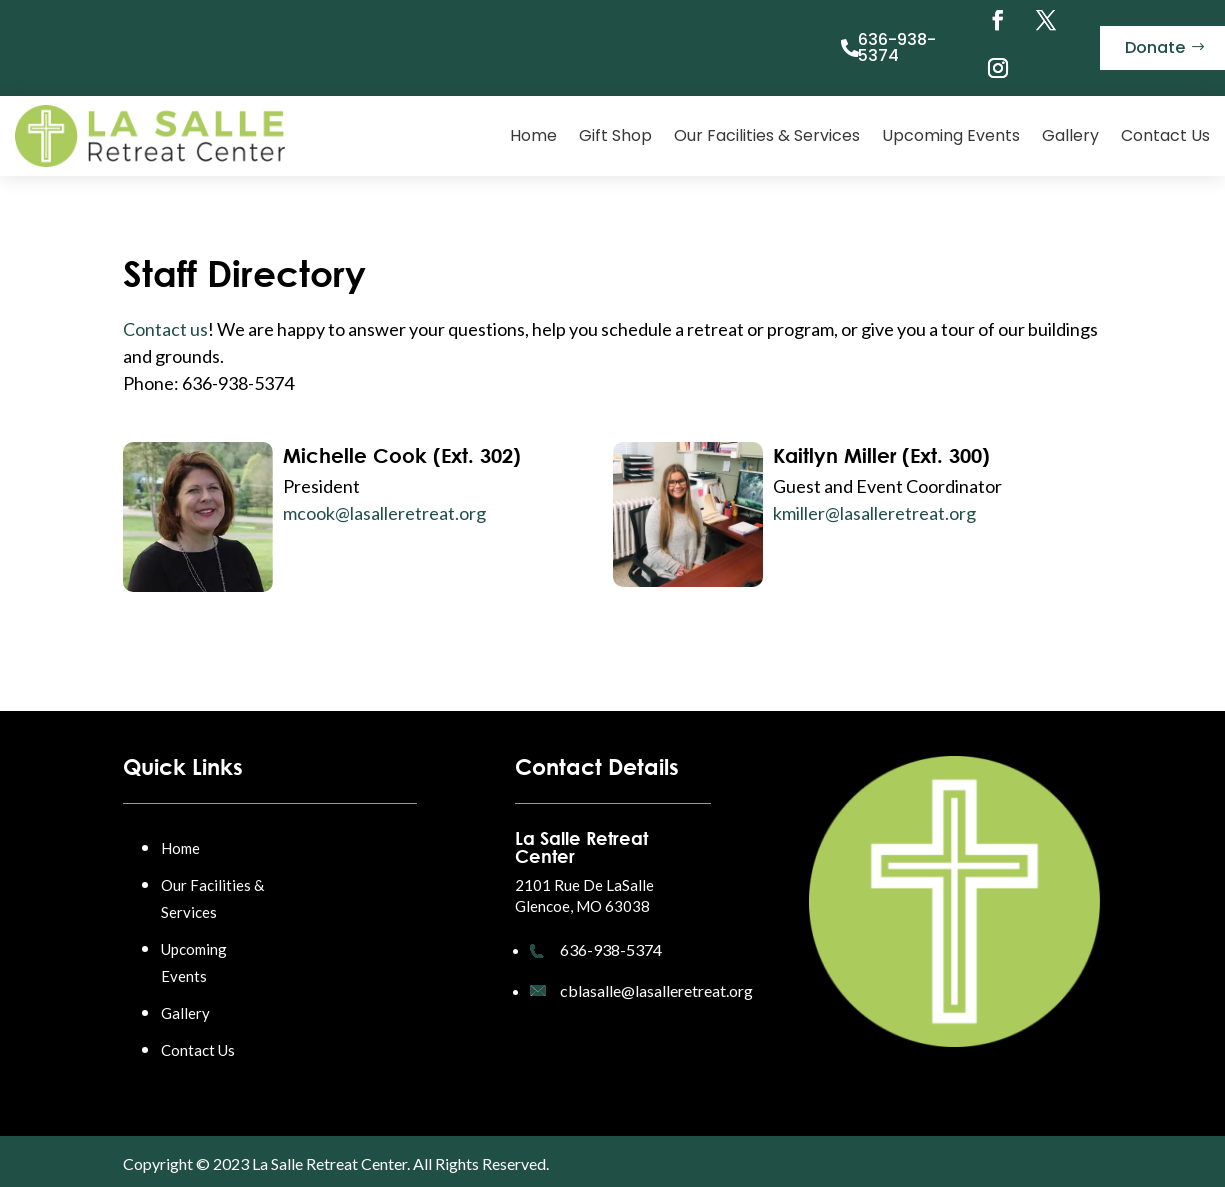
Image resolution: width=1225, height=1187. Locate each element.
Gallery (1070, 135)
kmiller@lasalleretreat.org (874, 513)
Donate (1155, 47)
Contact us (165, 329)
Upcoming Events (951, 135)
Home (533, 135)
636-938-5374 (897, 47)
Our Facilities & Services (767, 135)
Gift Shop (615, 135)
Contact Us (1165, 135)
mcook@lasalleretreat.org (384, 513)
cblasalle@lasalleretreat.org (656, 990)
